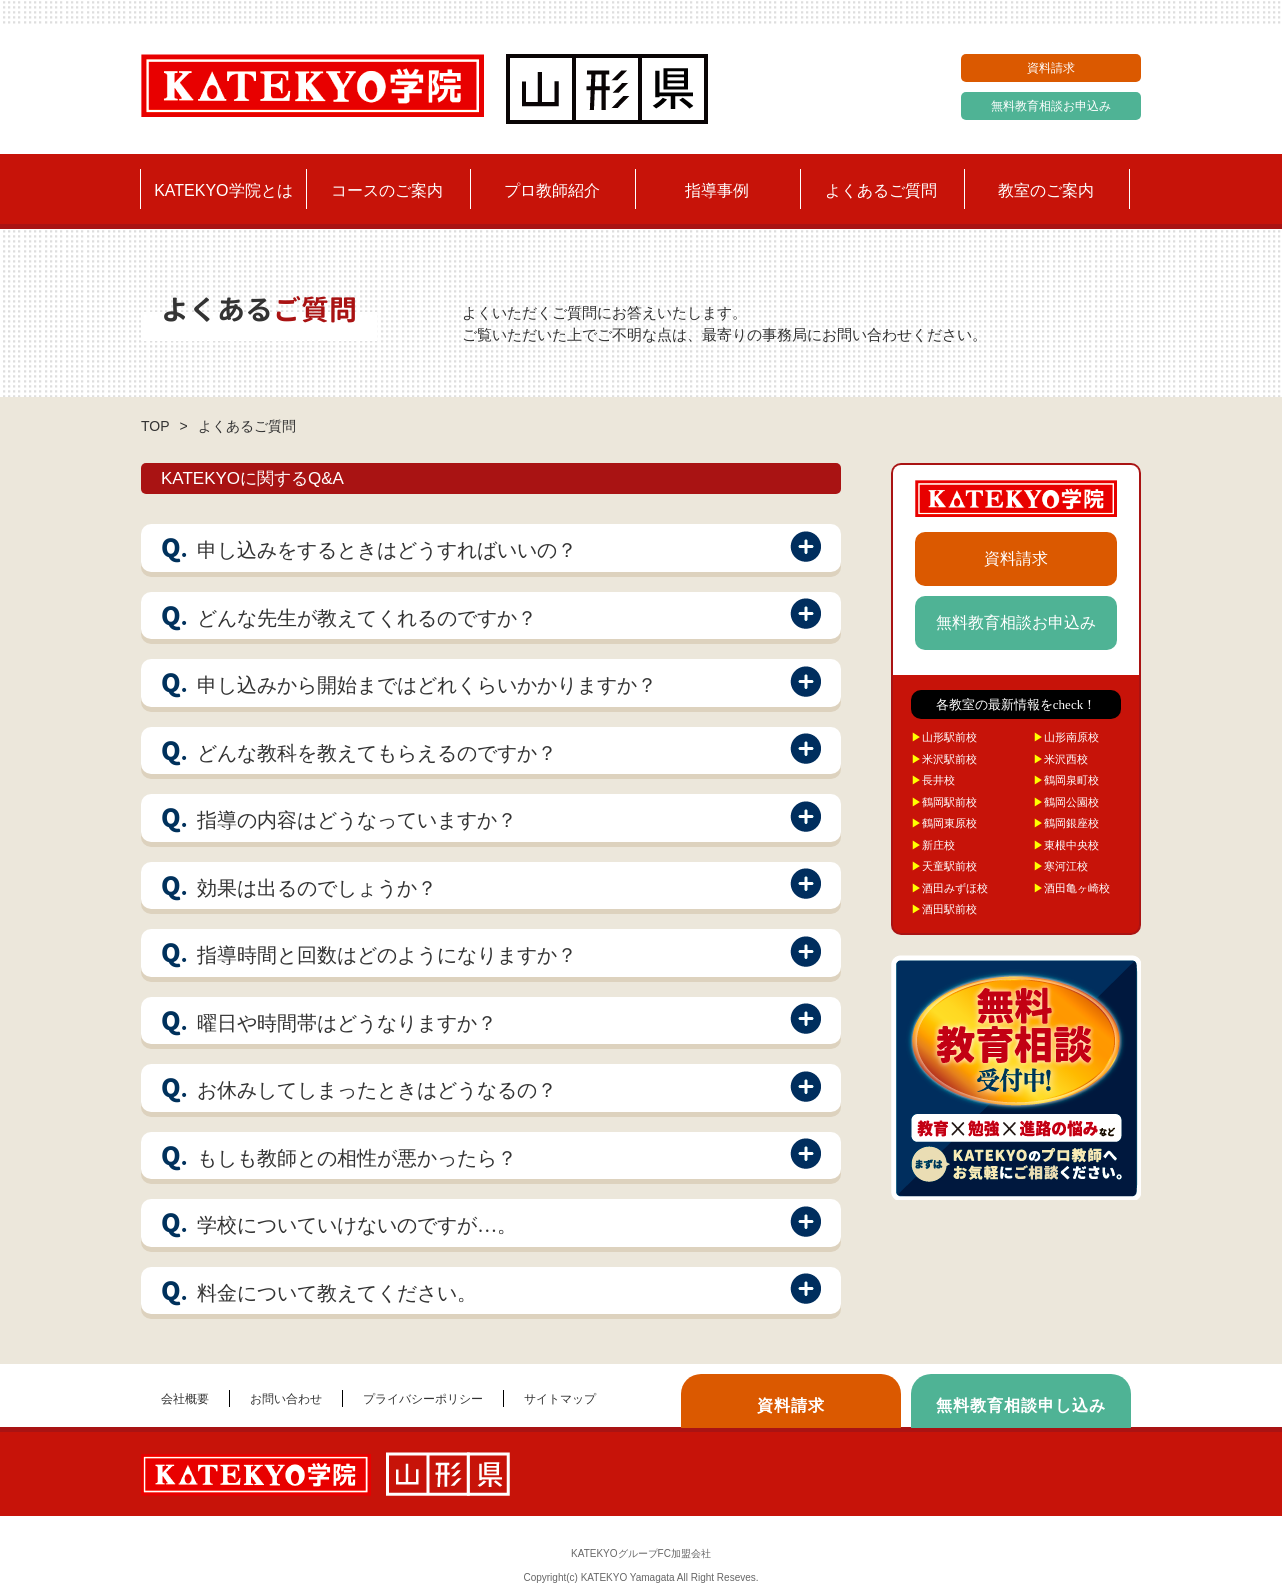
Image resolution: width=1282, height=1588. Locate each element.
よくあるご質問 (881, 190)
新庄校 (933, 845)
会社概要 (185, 1399)
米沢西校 (1060, 759)
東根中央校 (1066, 845)
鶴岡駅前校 (944, 802)
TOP (155, 426)
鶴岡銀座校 (1066, 823)
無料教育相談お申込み (1051, 106)
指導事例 (717, 190)
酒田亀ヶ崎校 (1071, 888)
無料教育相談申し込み (1021, 1405)
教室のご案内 (1046, 190)
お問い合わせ (286, 1399)
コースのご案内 (387, 190)
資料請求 (1051, 68)
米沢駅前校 (944, 759)
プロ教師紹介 (552, 190)
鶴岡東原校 (944, 823)
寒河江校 (1060, 866)
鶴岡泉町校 (1066, 780)
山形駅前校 (944, 737)
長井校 (933, 780)
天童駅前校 (944, 866)
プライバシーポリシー (423, 1399)
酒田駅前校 (944, 909)
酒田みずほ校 (949, 888)
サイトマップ (560, 1399)
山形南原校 (1066, 737)
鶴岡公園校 (1066, 802)
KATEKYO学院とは (223, 190)
